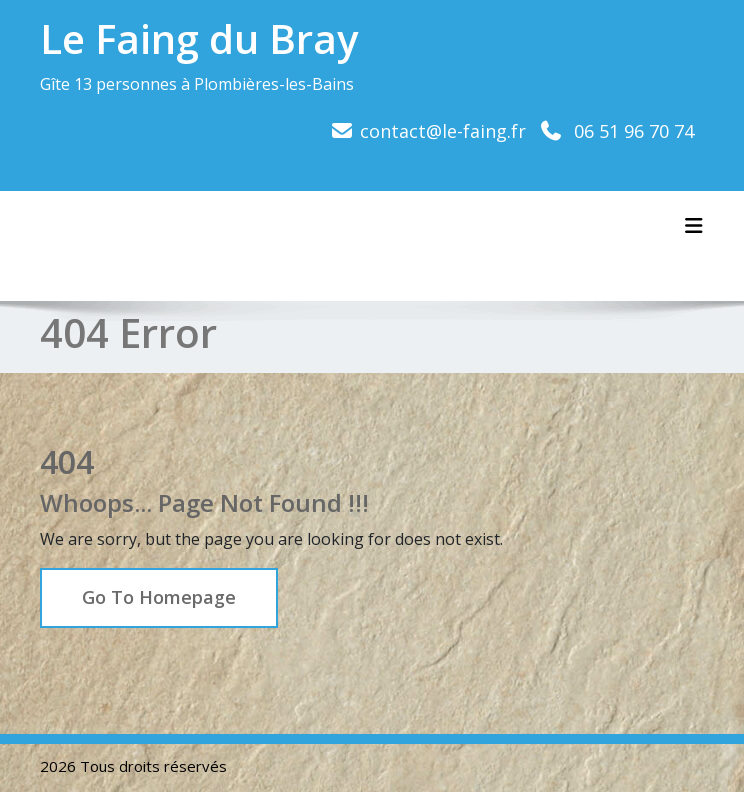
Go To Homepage (159, 597)
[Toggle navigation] (693, 226)
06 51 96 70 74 (634, 131)
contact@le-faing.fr (443, 131)
